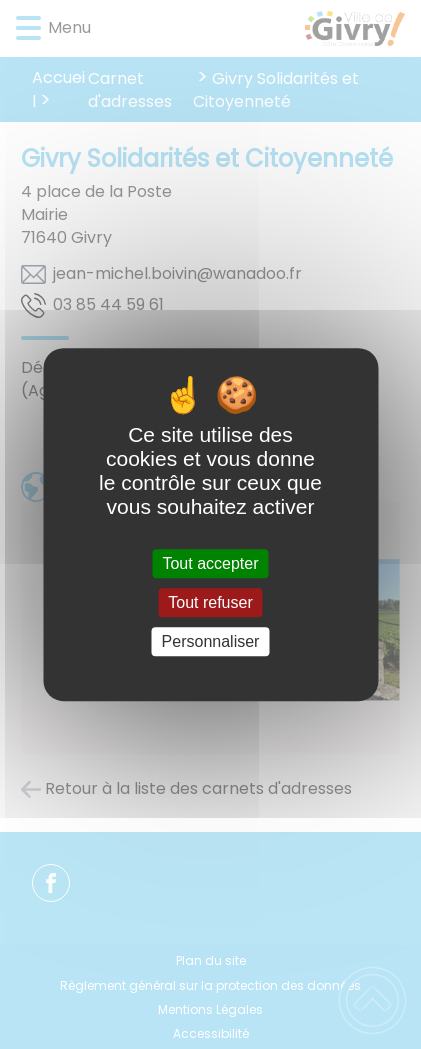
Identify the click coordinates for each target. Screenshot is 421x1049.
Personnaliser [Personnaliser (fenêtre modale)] (211, 641)
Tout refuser (210, 602)
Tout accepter (210, 563)
